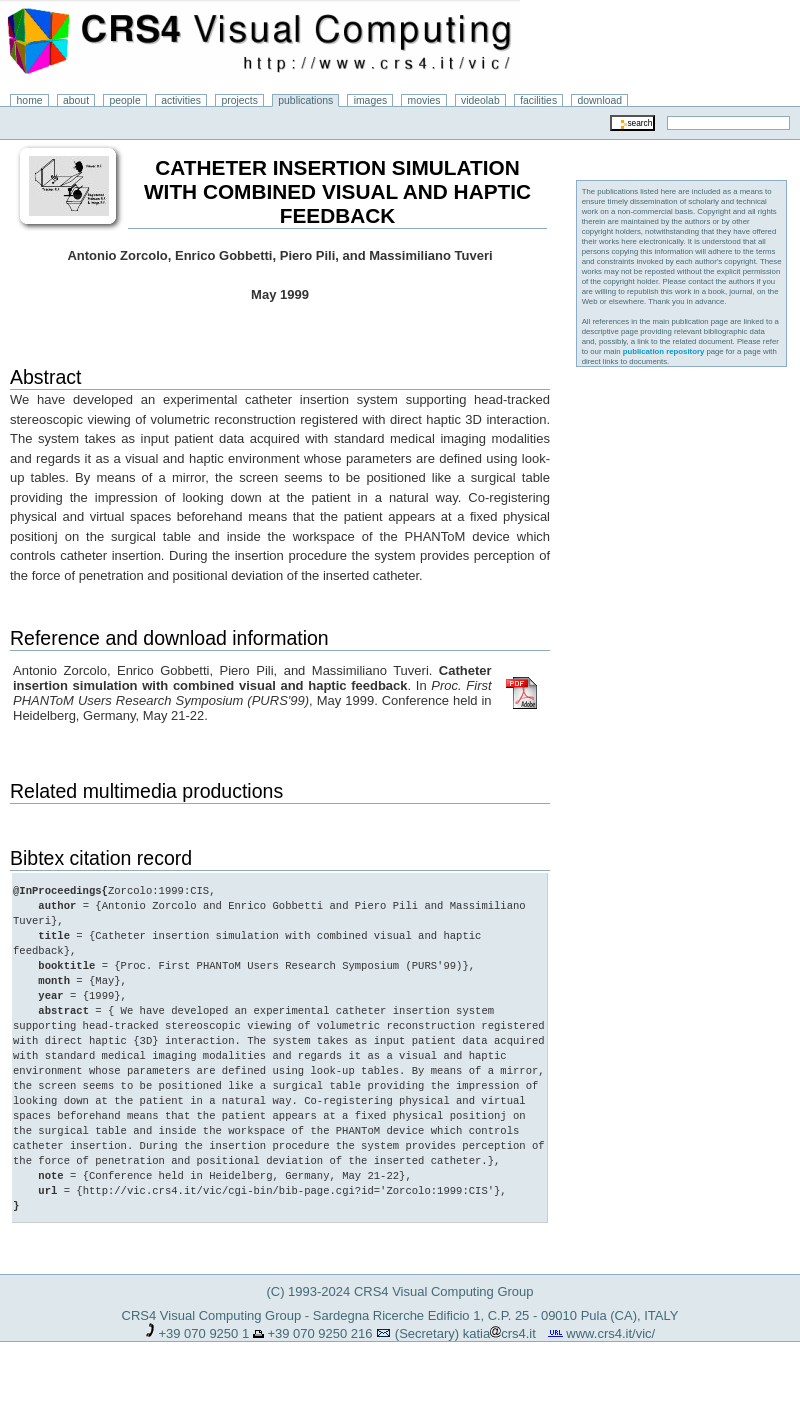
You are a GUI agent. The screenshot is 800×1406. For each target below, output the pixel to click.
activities (181, 100)
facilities (538, 100)
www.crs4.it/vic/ (610, 1333)
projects (239, 100)
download (600, 100)
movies (424, 100)
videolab (480, 100)
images (371, 100)
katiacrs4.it (499, 1333)
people (125, 100)
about (76, 100)
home (30, 100)
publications (305, 100)
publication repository (664, 351)
